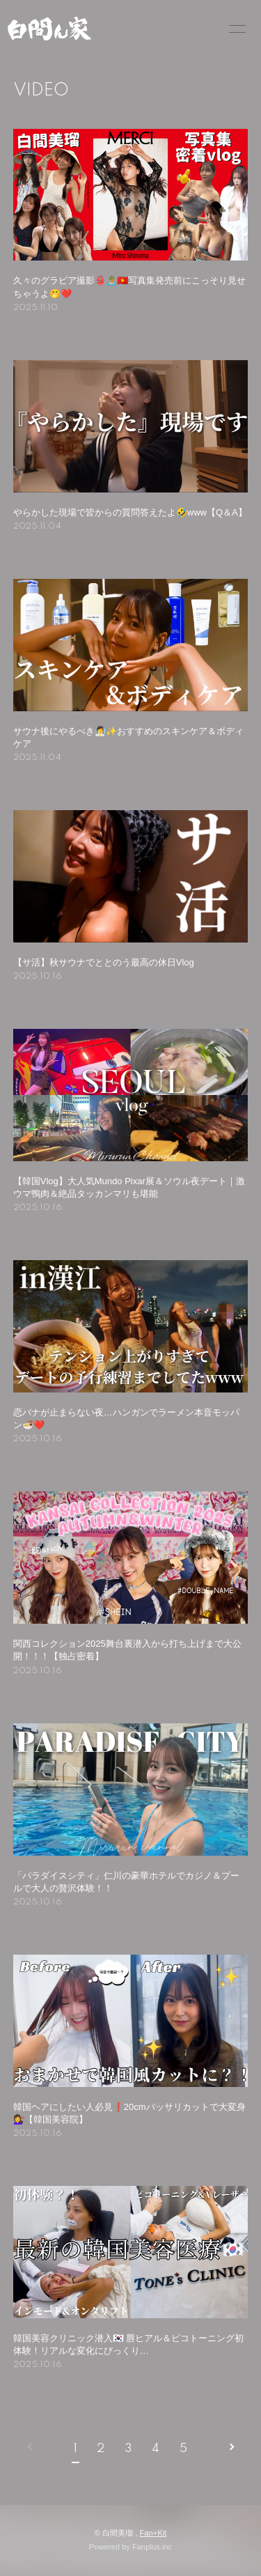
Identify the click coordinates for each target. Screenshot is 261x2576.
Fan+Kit (152, 2533)
